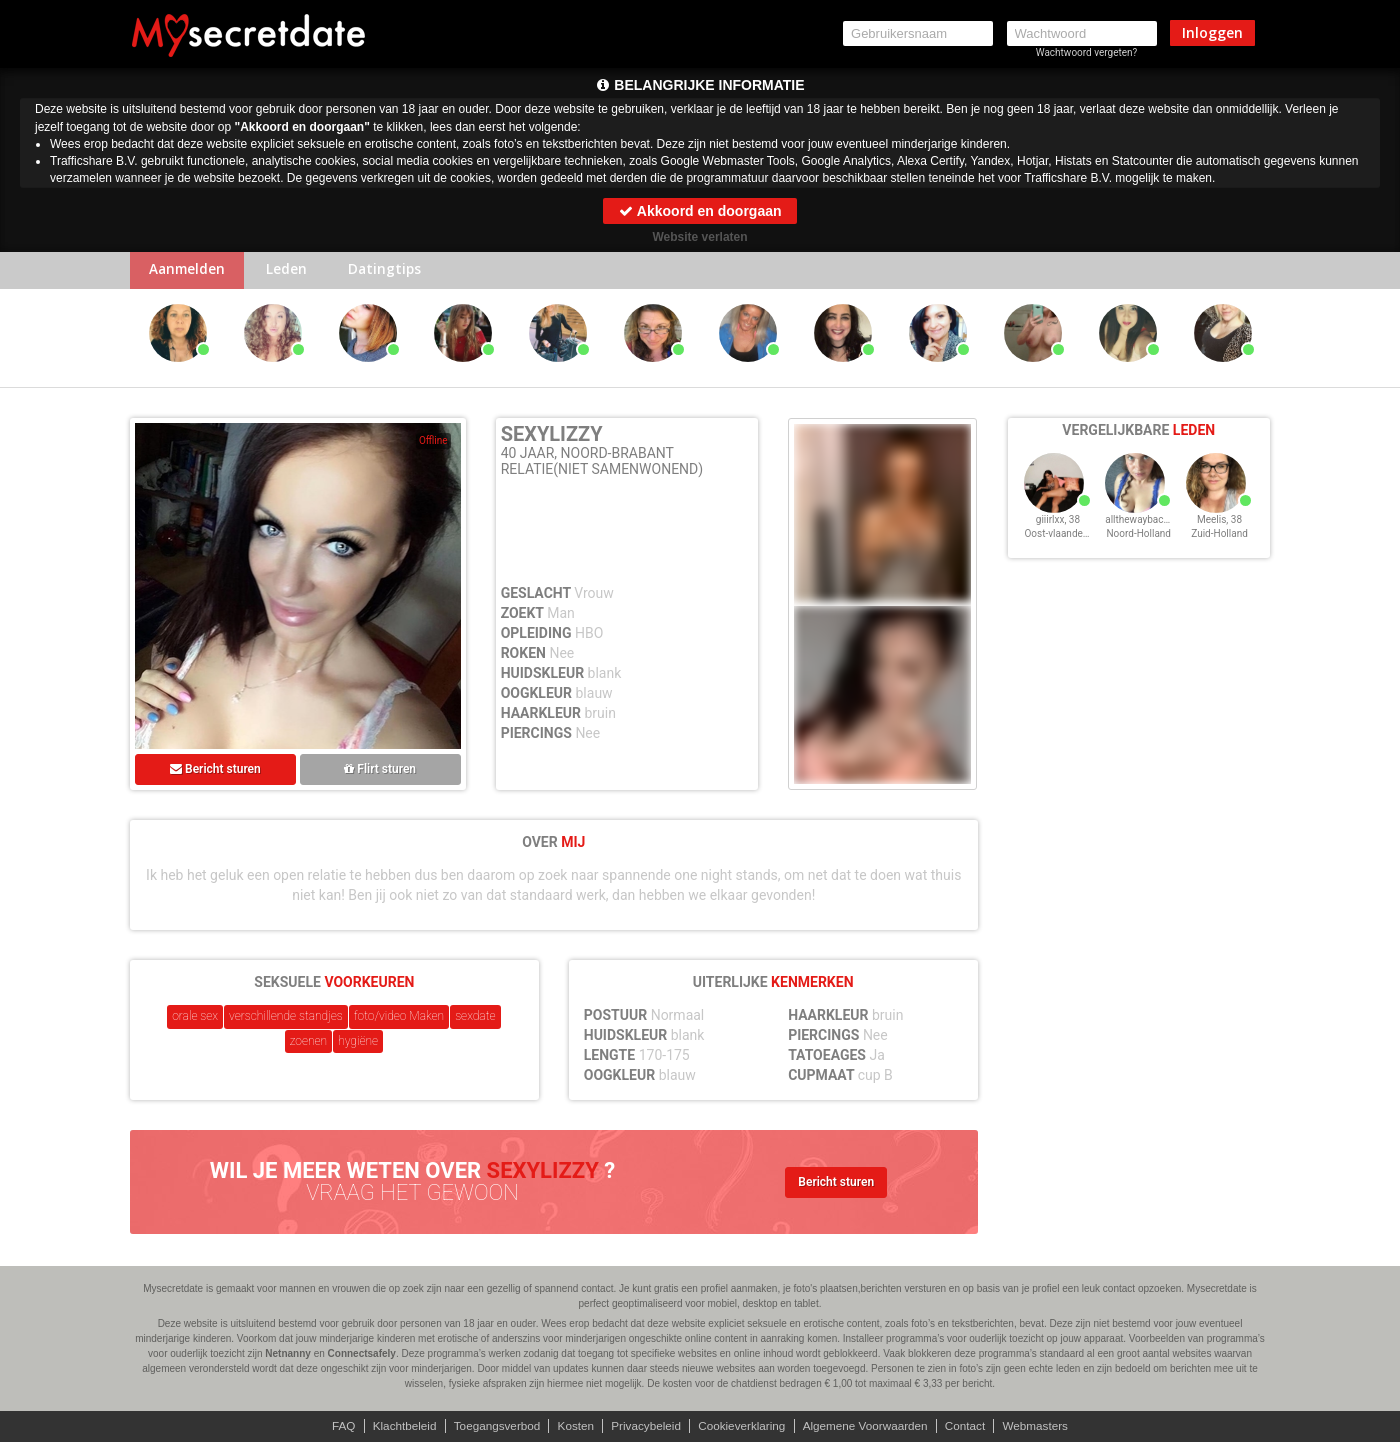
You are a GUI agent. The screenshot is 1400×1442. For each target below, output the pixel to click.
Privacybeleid (644, 1426)
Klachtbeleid (397, 1426)
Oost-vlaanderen (1060, 542)
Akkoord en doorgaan (699, 211)
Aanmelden (189, 271)
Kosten (572, 1426)
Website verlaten (699, 237)
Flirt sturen (380, 771)
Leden (292, 271)
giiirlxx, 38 (1058, 528)
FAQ (335, 1426)
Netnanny (288, 1353)
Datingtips (394, 271)
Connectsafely (362, 1353)
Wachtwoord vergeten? (1087, 52)
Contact (971, 1426)
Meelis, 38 (1219, 528)
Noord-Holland (1138, 542)
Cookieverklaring (742, 1426)
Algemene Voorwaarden (869, 1426)
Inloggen (1212, 32)
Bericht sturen (215, 771)
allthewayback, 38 (1144, 528)
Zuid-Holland (1219, 542)
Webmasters (1043, 1426)
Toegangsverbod (492, 1426)
